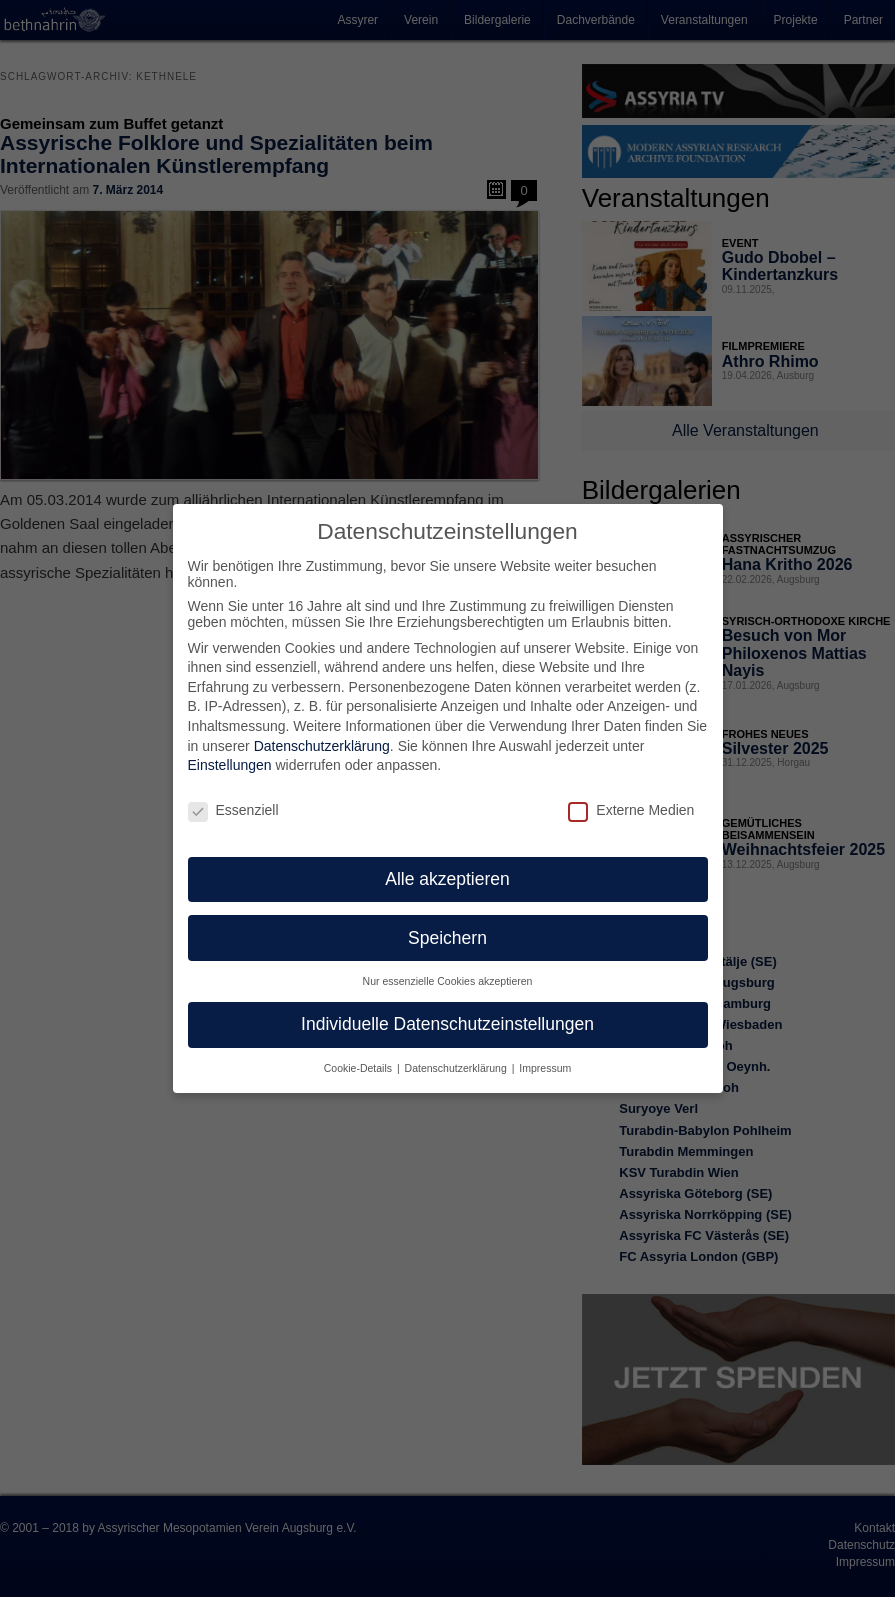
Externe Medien (631, 793)
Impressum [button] (545, 1051)
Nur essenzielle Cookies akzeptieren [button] (448, 964)
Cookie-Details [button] (359, 1051)
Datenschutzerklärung (322, 729)
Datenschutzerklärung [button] (457, 1051)
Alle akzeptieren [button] (447, 862)
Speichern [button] (447, 921)
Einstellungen (230, 748)
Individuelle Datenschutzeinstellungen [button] (447, 1007)
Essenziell (233, 793)
